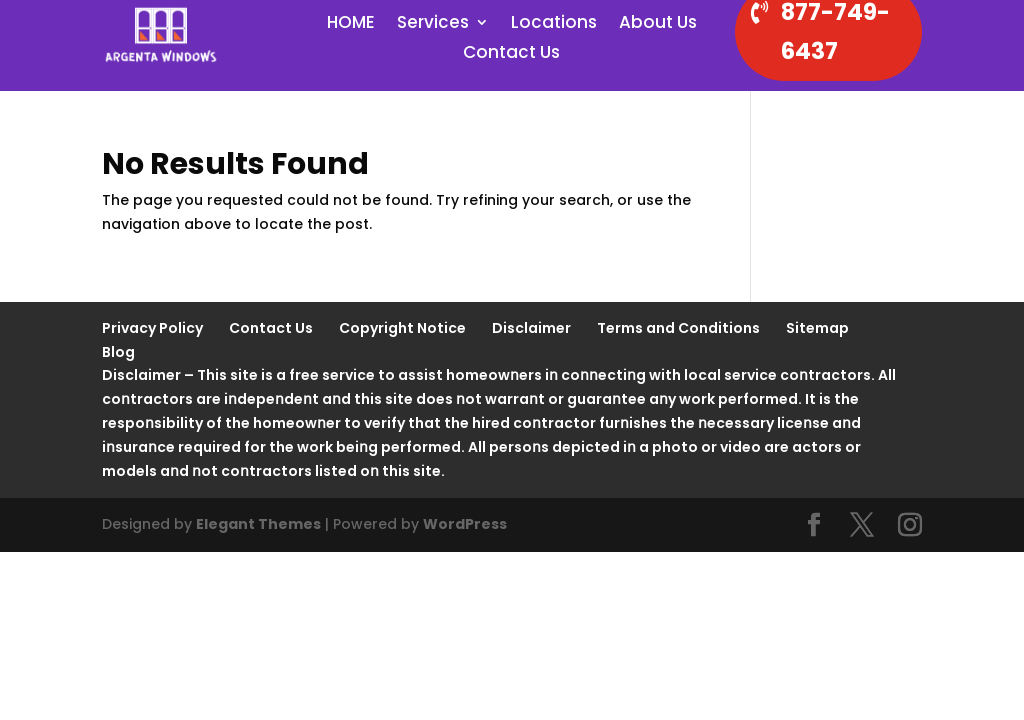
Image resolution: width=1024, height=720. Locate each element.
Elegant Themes (258, 524)
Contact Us (511, 54)
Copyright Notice (402, 328)
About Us (658, 24)
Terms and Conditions (678, 328)
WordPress (465, 524)
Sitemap (817, 328)
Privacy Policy (152, 328)
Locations (554, 24)
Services (433, 24)
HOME (351, 24)
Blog (118, 352)
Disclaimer (531, 328)
